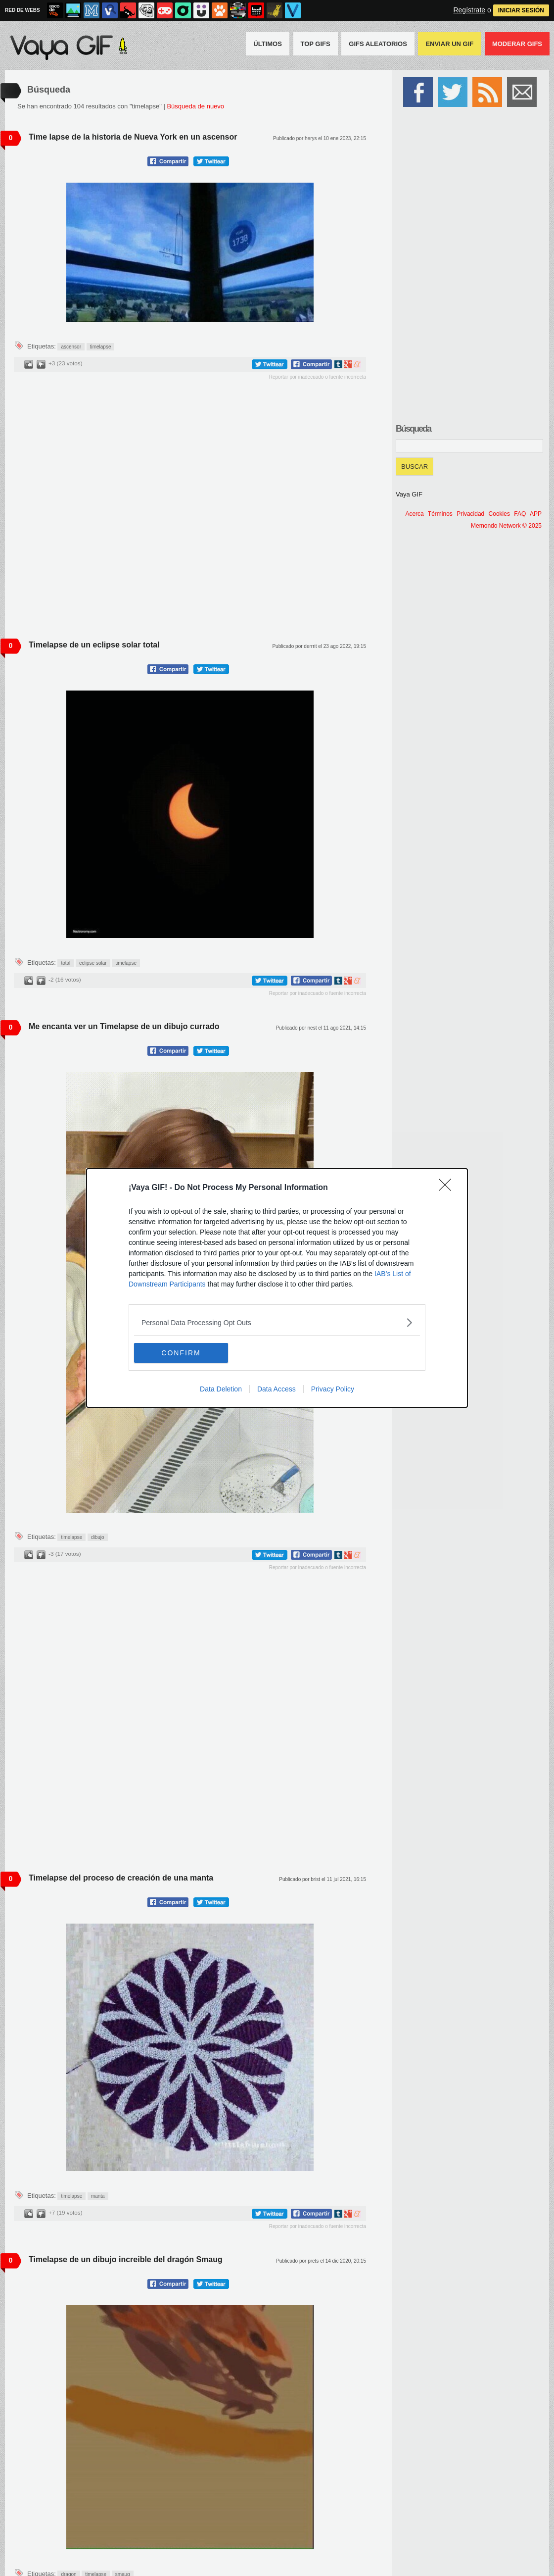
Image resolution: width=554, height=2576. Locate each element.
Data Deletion (221, 1389)
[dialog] (277, 1288)
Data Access (276, 1389)
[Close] (448, 1188)
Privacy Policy (332, 1389)
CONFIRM (180, 1353)
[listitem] (277, 1322)
